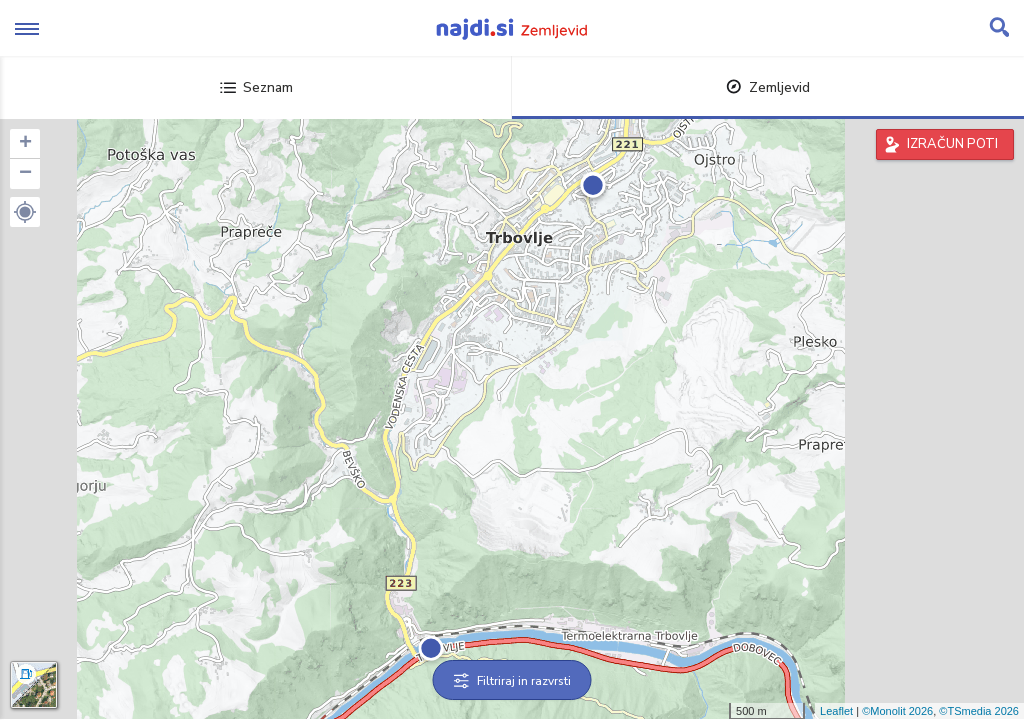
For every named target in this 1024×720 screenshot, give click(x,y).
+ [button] (25, 144)
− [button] (25, 174)
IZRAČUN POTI (952, 144)
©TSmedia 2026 (979, 711)
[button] (25, 212)
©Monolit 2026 (897, 711)
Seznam (256, 87)
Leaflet (836, 711)
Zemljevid (768, 87)
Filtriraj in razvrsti (512, 681)
